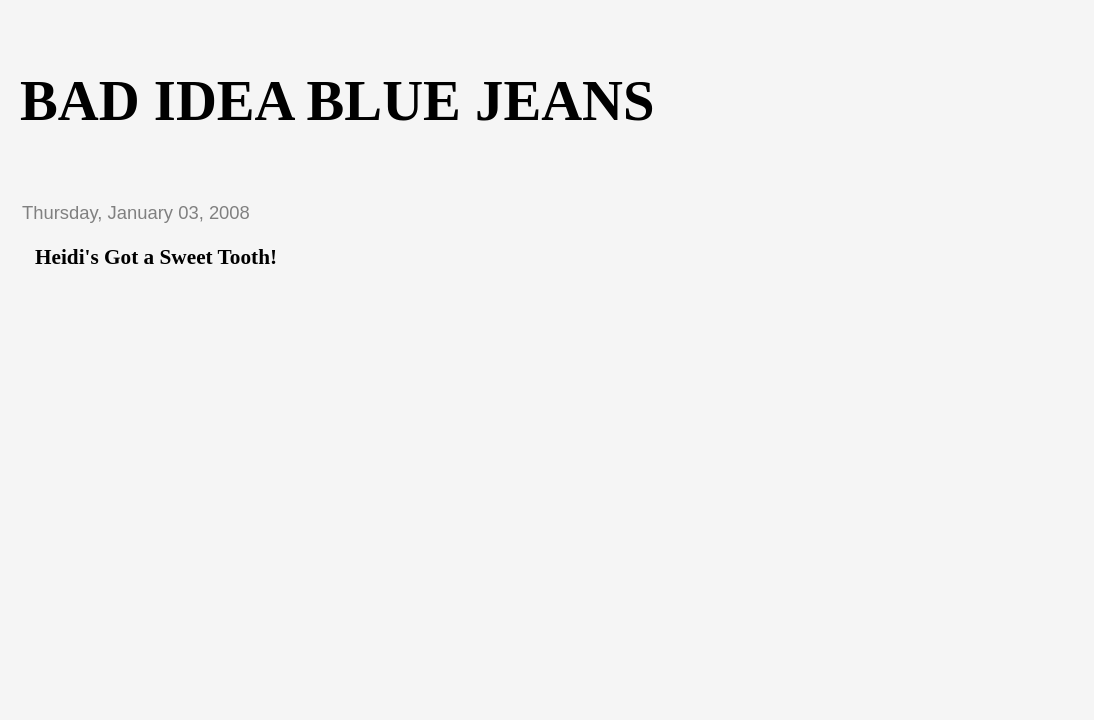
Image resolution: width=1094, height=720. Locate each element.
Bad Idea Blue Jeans (337, 100)
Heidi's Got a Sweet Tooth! (156, 257)
